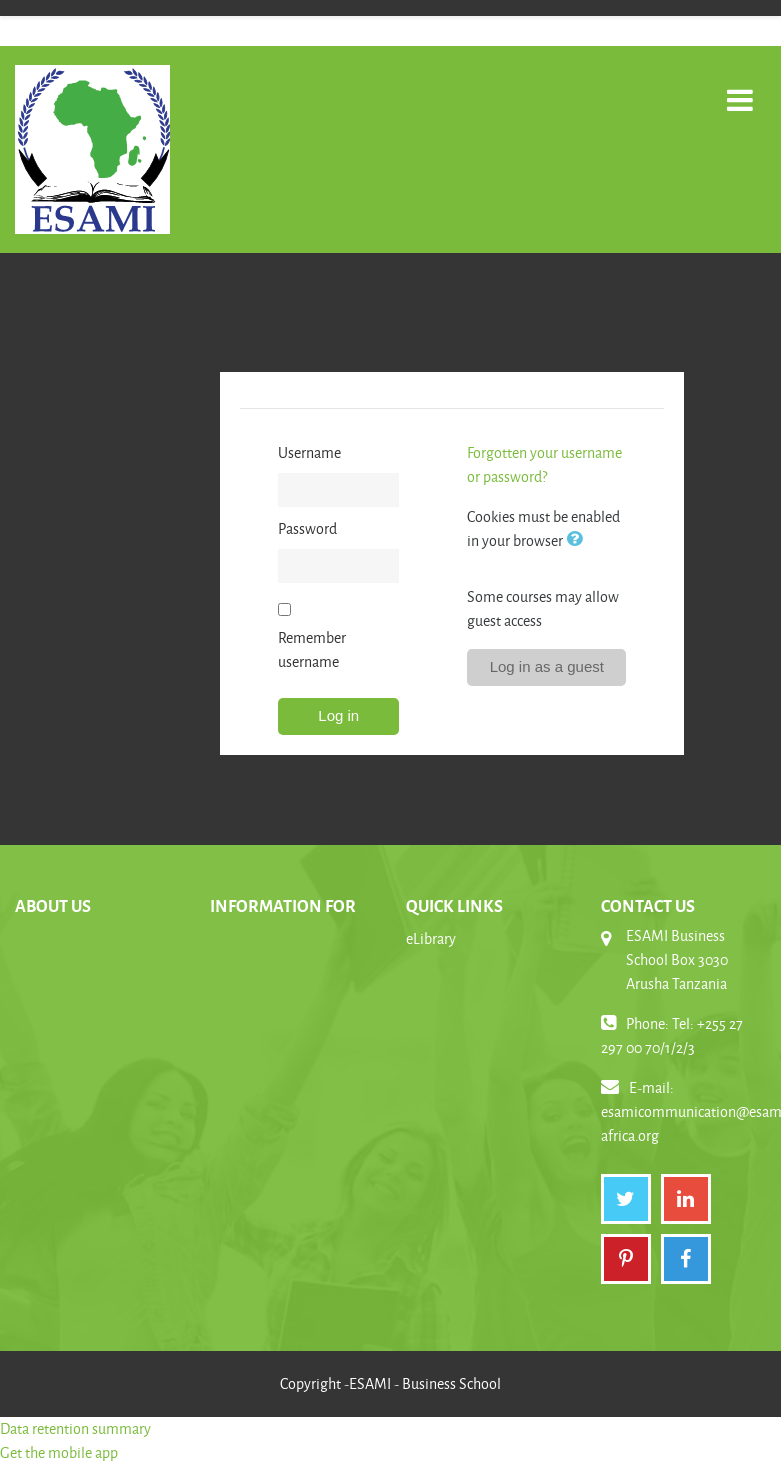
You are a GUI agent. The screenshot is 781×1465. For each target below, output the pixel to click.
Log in (338, 715)
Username (309, 452)
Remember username (312, 649)
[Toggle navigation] (740, 89)
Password (307, 528)
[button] (578, 540)
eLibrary (431, 938)
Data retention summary (75, 1428)
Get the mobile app (59, 1452)
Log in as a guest (547, 666)
